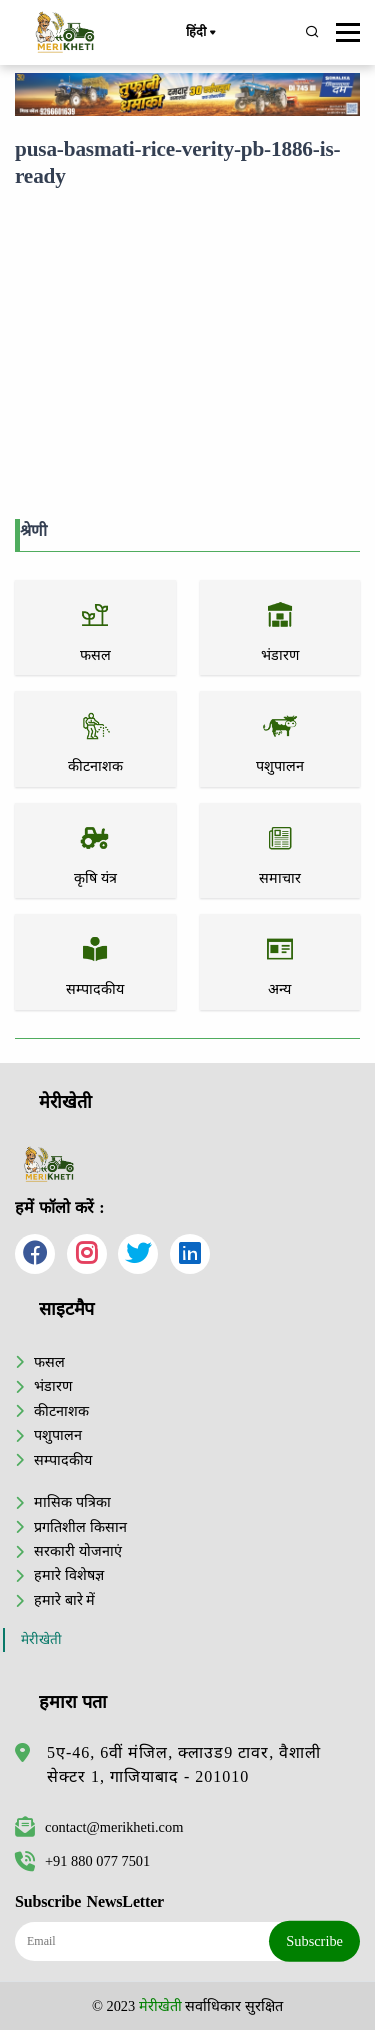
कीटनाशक (61, 1411)
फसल (49, 1362)
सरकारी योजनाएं (78, 1551)
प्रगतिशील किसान (80, 1527)
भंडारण (53, 1386)
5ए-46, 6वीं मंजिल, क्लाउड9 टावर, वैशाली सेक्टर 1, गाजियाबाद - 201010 (184, 1764)
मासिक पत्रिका (72, 1502)
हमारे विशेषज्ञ (69, 1575)
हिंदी (200, 33)
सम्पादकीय (63, 1460)
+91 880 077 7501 (82, 1861)
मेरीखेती (41, 1639)
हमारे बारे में (64, 1600)
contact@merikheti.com (99, 1827)
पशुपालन (58, 1435)
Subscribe (314, 1941)
